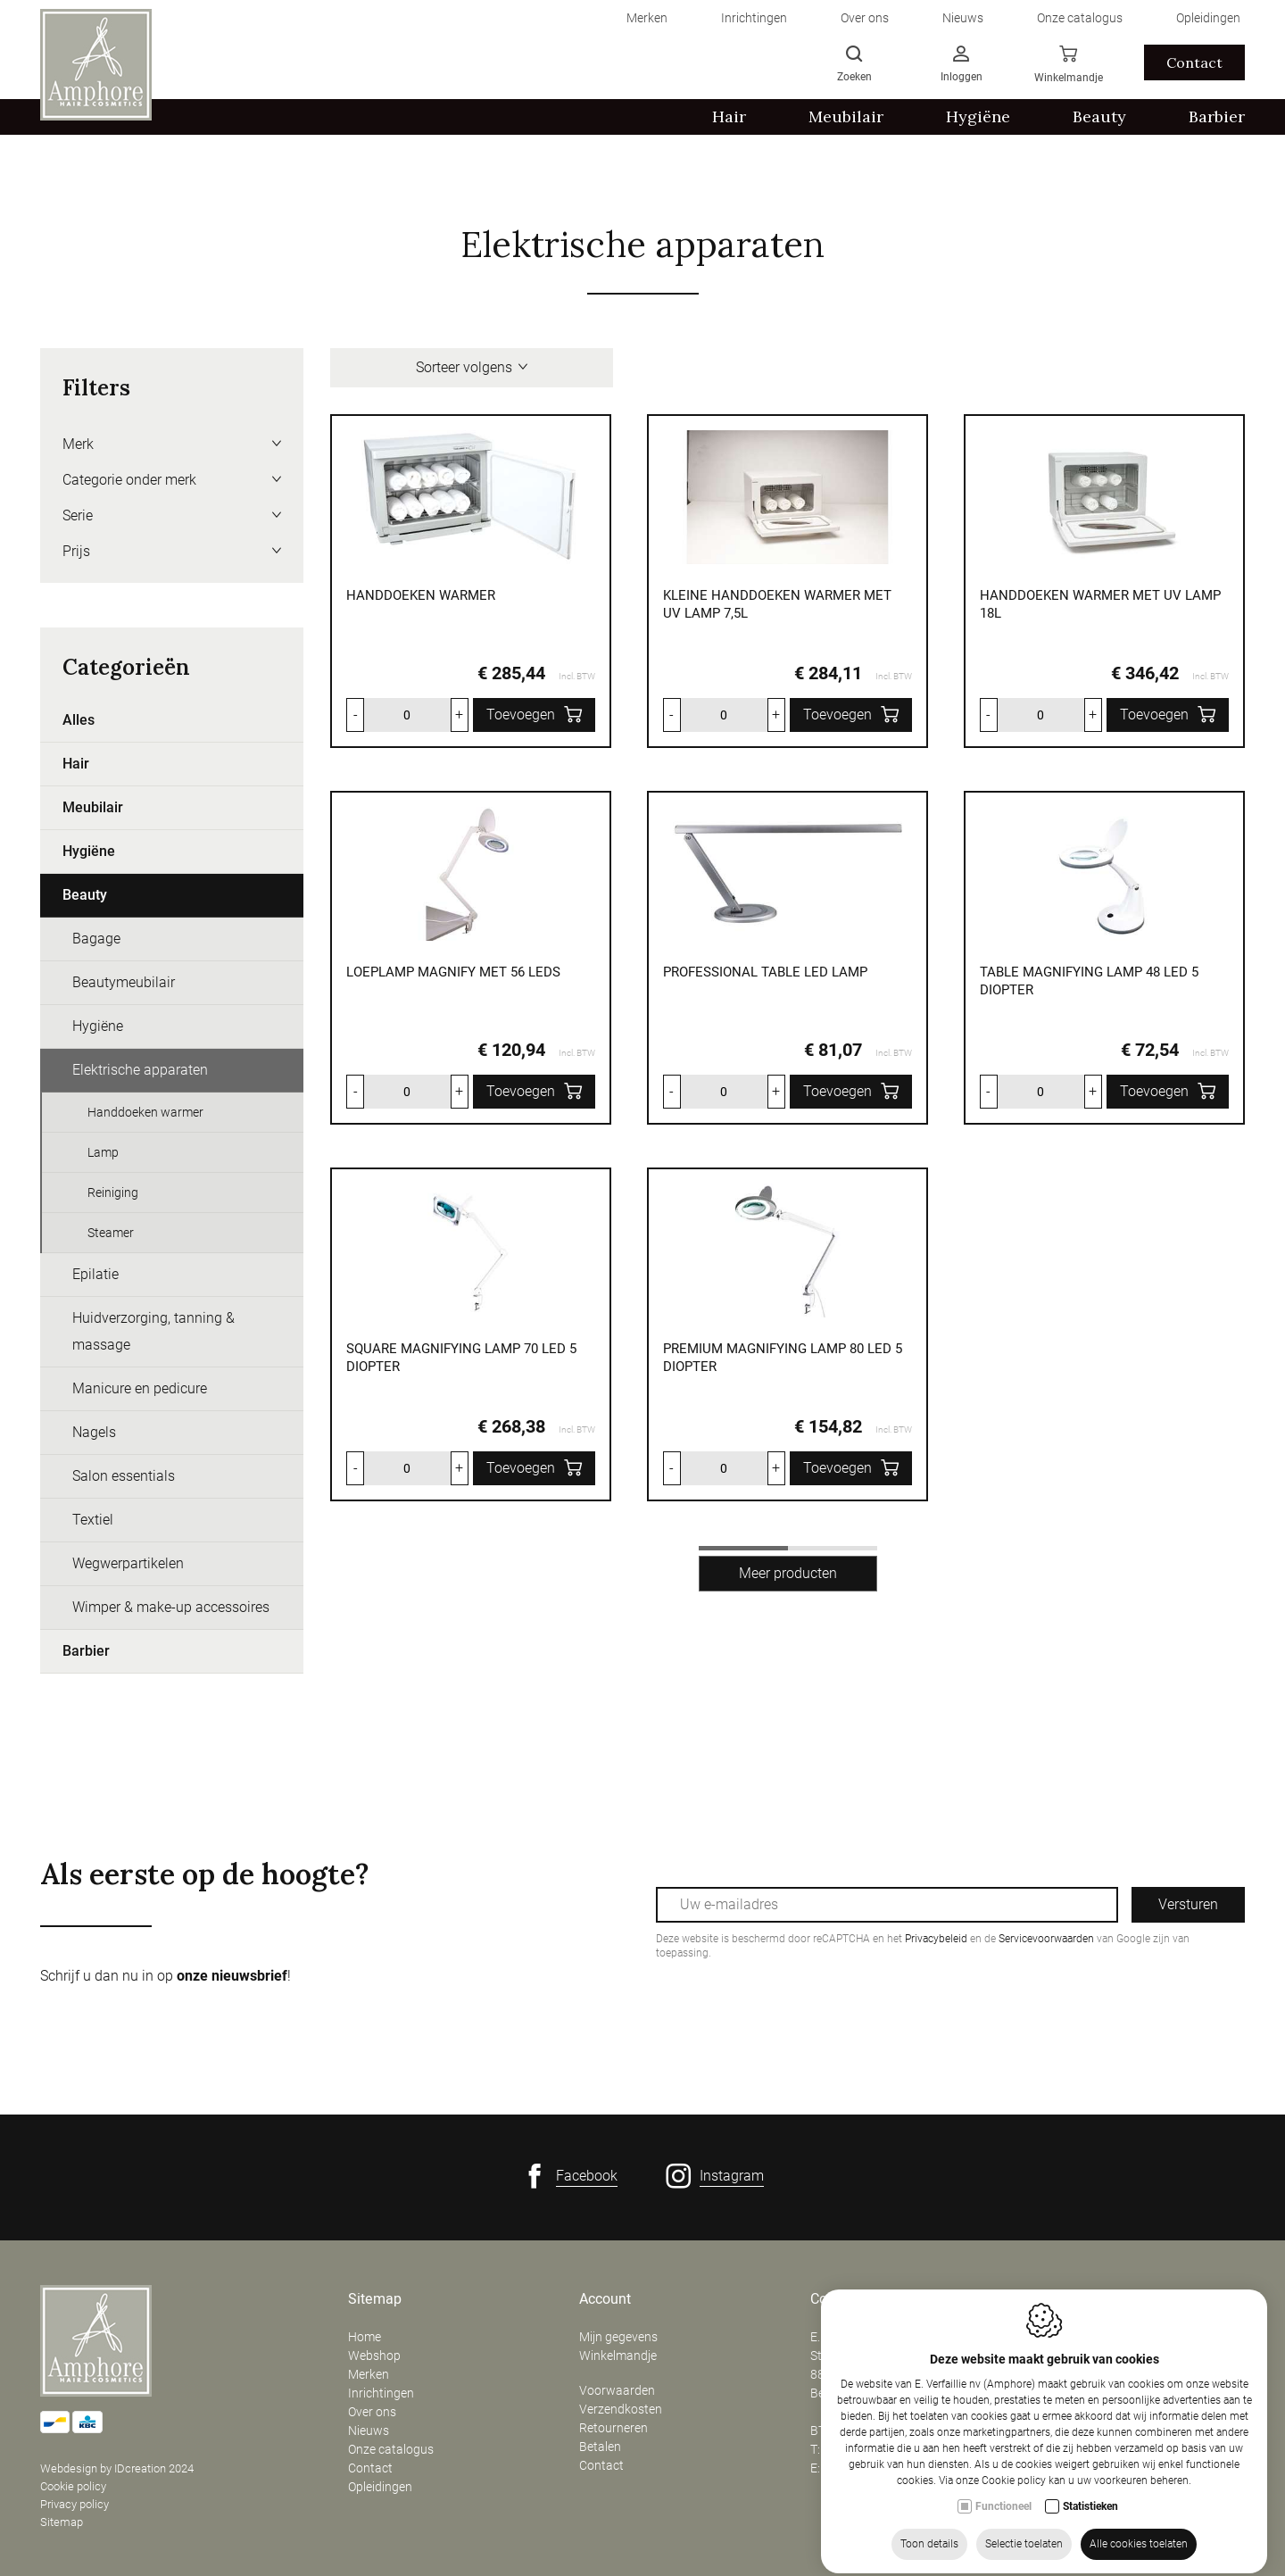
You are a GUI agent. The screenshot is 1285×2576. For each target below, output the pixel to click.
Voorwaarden (617, 2390)
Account (605, 2299)
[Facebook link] (570, 2176)
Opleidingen (380, 2487)
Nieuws (368, 2430)
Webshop (374, 2355)
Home (364, 2337)
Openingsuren (1085, 2299)
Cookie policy (73, 2486)
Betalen (600, 2446)
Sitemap (61, 2522)
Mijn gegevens (618, 2337)
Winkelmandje (618, 2355)
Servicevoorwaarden (1046, 1938)
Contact (370, 2468)
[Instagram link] (715, 2176)
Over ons (372, 2412)
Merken (368, 2374)
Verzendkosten (620, 2409)
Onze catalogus (391, 2449)
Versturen (1188, 1904)
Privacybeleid (936, 1938)
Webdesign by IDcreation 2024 (117, 2468)
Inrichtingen (381, 2393)
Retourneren (613, 2428)
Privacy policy (74, 2504)
